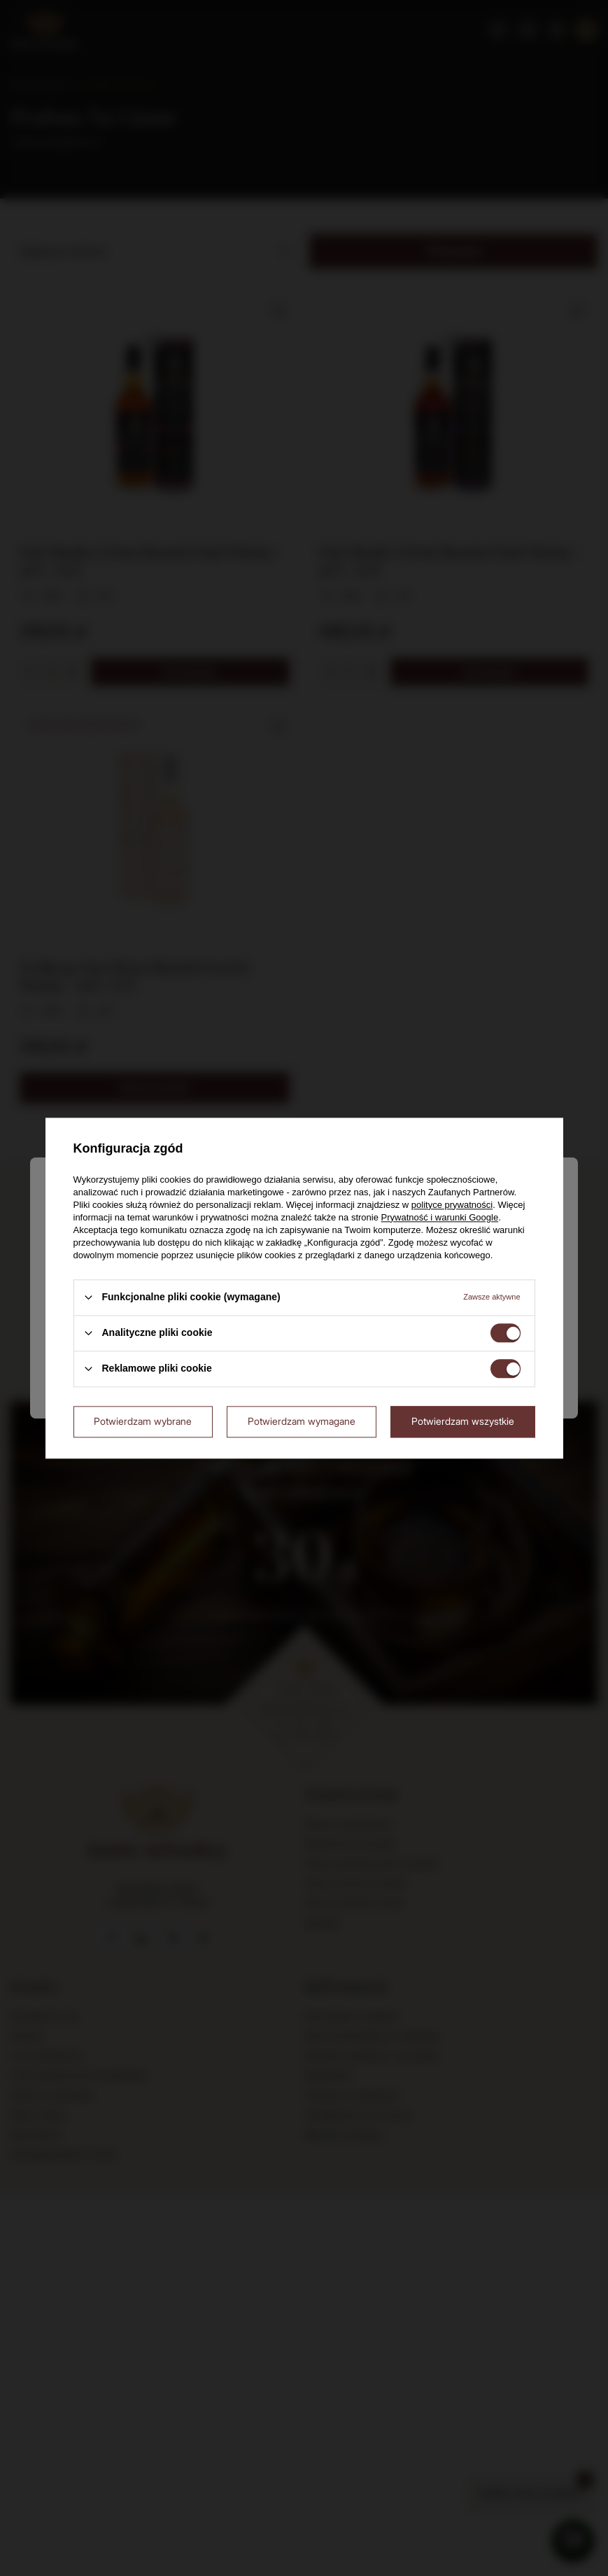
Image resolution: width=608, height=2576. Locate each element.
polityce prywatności (452, 1204)
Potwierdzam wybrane (143, 1421)
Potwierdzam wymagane (301, 1421)
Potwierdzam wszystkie (462, 1421)
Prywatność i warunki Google (440, 1217)
